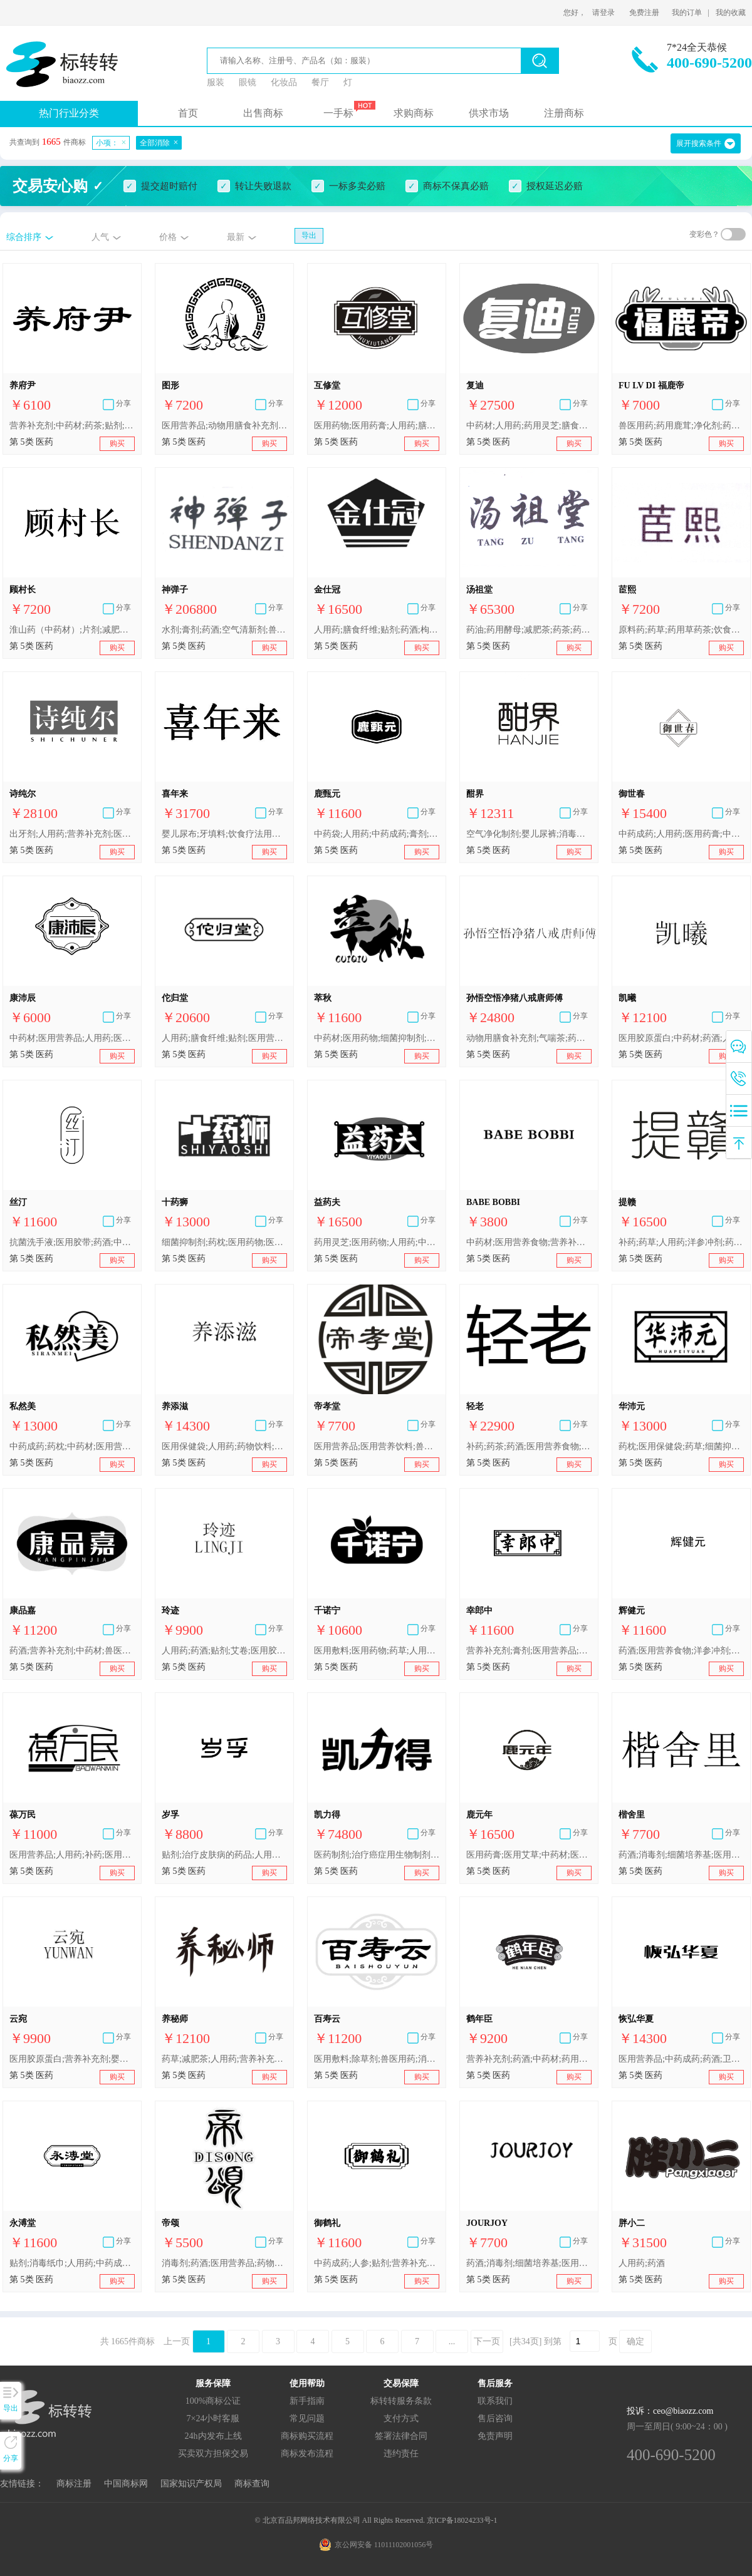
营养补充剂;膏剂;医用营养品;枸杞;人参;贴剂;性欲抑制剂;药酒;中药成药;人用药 (529, 1650)
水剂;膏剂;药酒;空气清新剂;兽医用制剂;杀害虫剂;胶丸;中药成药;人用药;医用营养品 (224, 629)
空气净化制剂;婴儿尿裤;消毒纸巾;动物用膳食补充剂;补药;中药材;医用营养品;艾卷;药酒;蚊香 (529, 834)
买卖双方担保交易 (213, 2453)
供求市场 (489, 113)
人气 (100, 237)
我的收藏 (731, 12)
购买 (117, 443)
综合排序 (23, 237)
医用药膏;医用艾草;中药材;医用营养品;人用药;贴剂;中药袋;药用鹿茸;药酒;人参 (529, 1855)
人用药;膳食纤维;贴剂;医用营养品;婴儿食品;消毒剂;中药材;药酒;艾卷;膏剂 (224, 1038)
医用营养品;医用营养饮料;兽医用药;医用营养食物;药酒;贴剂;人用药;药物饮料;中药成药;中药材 (376, 1446)
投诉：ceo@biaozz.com (670, 2411)
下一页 (487, 2341)
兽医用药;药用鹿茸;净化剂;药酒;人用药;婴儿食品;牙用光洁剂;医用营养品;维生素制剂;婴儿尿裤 (681, 425)
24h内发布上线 (213, 2436)
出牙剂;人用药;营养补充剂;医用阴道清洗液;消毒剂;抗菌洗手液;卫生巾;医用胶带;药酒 (72, 834)
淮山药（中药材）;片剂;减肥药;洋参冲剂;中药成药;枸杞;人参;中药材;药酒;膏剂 (72, 629)
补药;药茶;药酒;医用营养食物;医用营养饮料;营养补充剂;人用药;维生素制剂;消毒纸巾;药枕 (529, 1446)
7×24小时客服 (213, 2418)
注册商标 (564, 113)
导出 (308, 235)
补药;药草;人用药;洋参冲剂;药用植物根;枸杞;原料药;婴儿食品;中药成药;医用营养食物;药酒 (681, 1242)
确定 (635, 2341)
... (452, 2341)
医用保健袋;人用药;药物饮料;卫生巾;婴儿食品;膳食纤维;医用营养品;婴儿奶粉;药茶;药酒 (224, 1446)
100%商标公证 (213, 2401)
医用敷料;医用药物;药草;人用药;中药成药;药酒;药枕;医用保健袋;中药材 (376, 1650)
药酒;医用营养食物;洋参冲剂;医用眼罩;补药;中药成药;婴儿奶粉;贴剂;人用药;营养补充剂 (681, 1650)
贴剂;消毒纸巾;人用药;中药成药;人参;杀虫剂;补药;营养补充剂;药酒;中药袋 (72, 2263)
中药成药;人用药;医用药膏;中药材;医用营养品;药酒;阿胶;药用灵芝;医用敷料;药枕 (681, 834)
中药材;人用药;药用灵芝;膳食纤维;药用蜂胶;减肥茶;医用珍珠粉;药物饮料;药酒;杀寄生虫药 (529, 425)
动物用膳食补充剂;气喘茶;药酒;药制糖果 (529, 1038)
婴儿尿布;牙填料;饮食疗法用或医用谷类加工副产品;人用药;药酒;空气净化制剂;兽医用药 (224, 834)
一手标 (338, 113)
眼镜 (247, 82)
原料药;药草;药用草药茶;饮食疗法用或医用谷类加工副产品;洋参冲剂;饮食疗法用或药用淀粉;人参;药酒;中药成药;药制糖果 (681, 629)
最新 (235, 237)
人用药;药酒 (642, 2263)
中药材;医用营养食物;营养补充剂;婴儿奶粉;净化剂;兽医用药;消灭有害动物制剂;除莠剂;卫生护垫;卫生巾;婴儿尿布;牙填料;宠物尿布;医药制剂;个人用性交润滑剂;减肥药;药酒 (529, 1242)
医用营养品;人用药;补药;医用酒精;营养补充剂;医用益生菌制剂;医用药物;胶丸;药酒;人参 (72, 1855)
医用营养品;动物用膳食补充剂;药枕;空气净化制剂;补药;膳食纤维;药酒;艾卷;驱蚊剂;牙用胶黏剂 (224, 425)
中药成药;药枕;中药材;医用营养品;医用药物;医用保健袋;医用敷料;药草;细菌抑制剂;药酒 (72, 1446)
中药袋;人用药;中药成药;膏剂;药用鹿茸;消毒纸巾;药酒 (376, 834)
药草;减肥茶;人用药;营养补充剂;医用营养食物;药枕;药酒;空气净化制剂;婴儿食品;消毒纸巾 (224, 2059)
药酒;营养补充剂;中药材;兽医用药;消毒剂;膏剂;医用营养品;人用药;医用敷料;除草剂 (72, 1650)
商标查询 (251, 2483)
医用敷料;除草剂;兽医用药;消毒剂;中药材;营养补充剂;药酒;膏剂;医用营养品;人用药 (376, 2059)
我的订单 (687, 12)
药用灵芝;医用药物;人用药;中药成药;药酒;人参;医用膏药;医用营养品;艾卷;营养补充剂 (376, 1242)
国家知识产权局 (191, 2483)
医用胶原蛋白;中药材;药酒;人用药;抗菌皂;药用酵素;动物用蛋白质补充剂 (681, 1038)
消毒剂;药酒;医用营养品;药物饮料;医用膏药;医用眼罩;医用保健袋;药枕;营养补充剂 (224, 2263)
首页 (188, 113)
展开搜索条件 (698, 143)
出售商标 (263, 113)
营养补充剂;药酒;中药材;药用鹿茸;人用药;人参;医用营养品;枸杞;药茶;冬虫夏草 (529, 2059)
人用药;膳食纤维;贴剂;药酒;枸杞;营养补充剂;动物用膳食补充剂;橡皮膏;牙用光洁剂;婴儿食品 (376, 629)
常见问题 (307, 2418)
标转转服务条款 (401, 2401)
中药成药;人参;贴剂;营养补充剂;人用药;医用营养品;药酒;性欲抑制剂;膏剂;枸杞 (376, 2263)
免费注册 (644, 12)
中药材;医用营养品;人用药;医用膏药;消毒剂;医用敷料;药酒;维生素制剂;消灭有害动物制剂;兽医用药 (72, 1038)
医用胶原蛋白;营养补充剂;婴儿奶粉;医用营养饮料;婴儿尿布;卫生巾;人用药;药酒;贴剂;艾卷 (72, 2059)
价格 (168, 237)
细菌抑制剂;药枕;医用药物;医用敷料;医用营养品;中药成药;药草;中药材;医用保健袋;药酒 (224, 1242)
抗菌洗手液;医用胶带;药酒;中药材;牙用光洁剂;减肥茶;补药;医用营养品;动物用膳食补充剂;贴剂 (72, 1242)
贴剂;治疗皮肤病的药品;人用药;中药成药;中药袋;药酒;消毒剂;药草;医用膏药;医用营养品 (224, 1855)
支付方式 (401, 2418)
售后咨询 (495, 2418)
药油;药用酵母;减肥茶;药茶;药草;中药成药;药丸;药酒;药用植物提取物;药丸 (529, 629)
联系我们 (495, 2401)
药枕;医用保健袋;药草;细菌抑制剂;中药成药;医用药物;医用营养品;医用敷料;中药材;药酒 (681, 1446)
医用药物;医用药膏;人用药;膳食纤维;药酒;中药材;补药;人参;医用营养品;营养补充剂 (376, 425)
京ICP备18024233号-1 (462, 2520)
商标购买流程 (307, 2436)
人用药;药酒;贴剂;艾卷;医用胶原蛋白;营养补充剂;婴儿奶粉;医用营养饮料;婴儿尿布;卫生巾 (224, 1650)
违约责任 (401, 2453)
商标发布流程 (307, 2453)
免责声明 (495, 2436)
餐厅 (320, 82)
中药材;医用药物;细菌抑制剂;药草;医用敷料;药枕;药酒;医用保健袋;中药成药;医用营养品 (376, 1038)
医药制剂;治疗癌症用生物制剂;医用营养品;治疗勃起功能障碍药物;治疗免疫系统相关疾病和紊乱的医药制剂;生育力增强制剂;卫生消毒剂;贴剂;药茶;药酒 (376, 1855)
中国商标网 (126, 2483)
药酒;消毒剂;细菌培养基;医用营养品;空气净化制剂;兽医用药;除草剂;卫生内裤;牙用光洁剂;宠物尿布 (681, 1855)
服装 (215, 82)
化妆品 (284, 82)
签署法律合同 (401, 2436)
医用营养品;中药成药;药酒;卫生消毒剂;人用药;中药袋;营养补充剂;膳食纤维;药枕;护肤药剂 (681, 2059)
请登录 (603, 12)
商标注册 (73, 2483)
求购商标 (414, 113)
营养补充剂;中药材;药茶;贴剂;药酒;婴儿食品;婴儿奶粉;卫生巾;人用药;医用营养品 (72, 425)
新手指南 (307, 2401)
